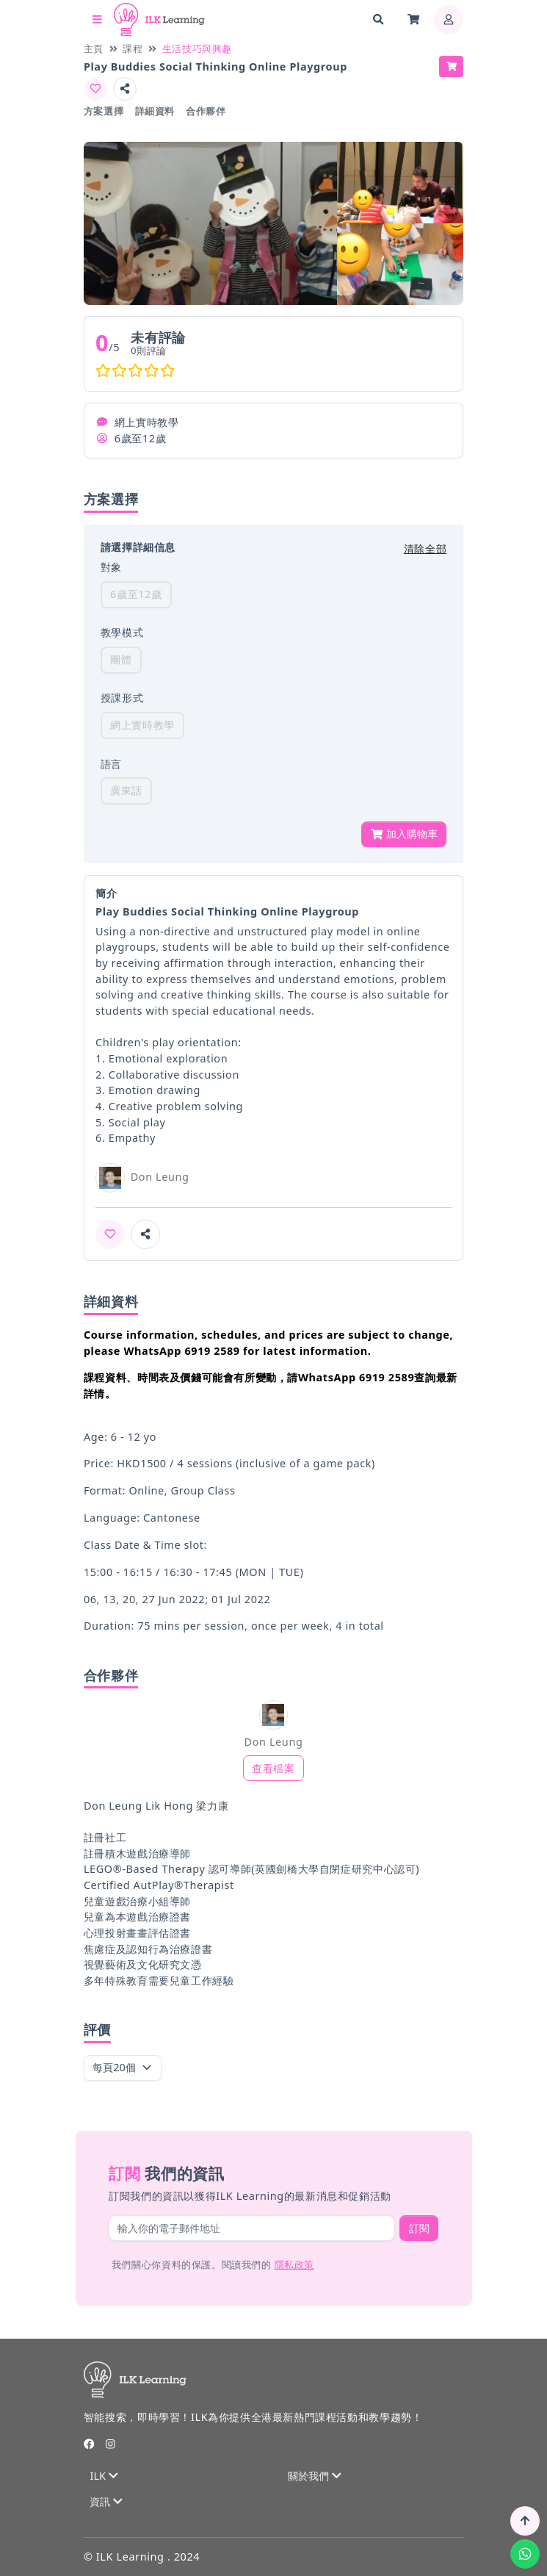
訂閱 (419, 2228)
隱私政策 (294, 2264)
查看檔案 (273, 1768)
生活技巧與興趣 (197, 48)
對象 (111, 567)
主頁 (94, 48)
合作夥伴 (205, 111)
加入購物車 (404, 834)
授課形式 (122, 698)
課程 (132, 48)
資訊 (106, 2501)
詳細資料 (155, 111)
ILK (103, 2476)
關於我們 (314, 2476)
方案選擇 (103, 111)
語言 (111, 764)
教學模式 (122, 632)
